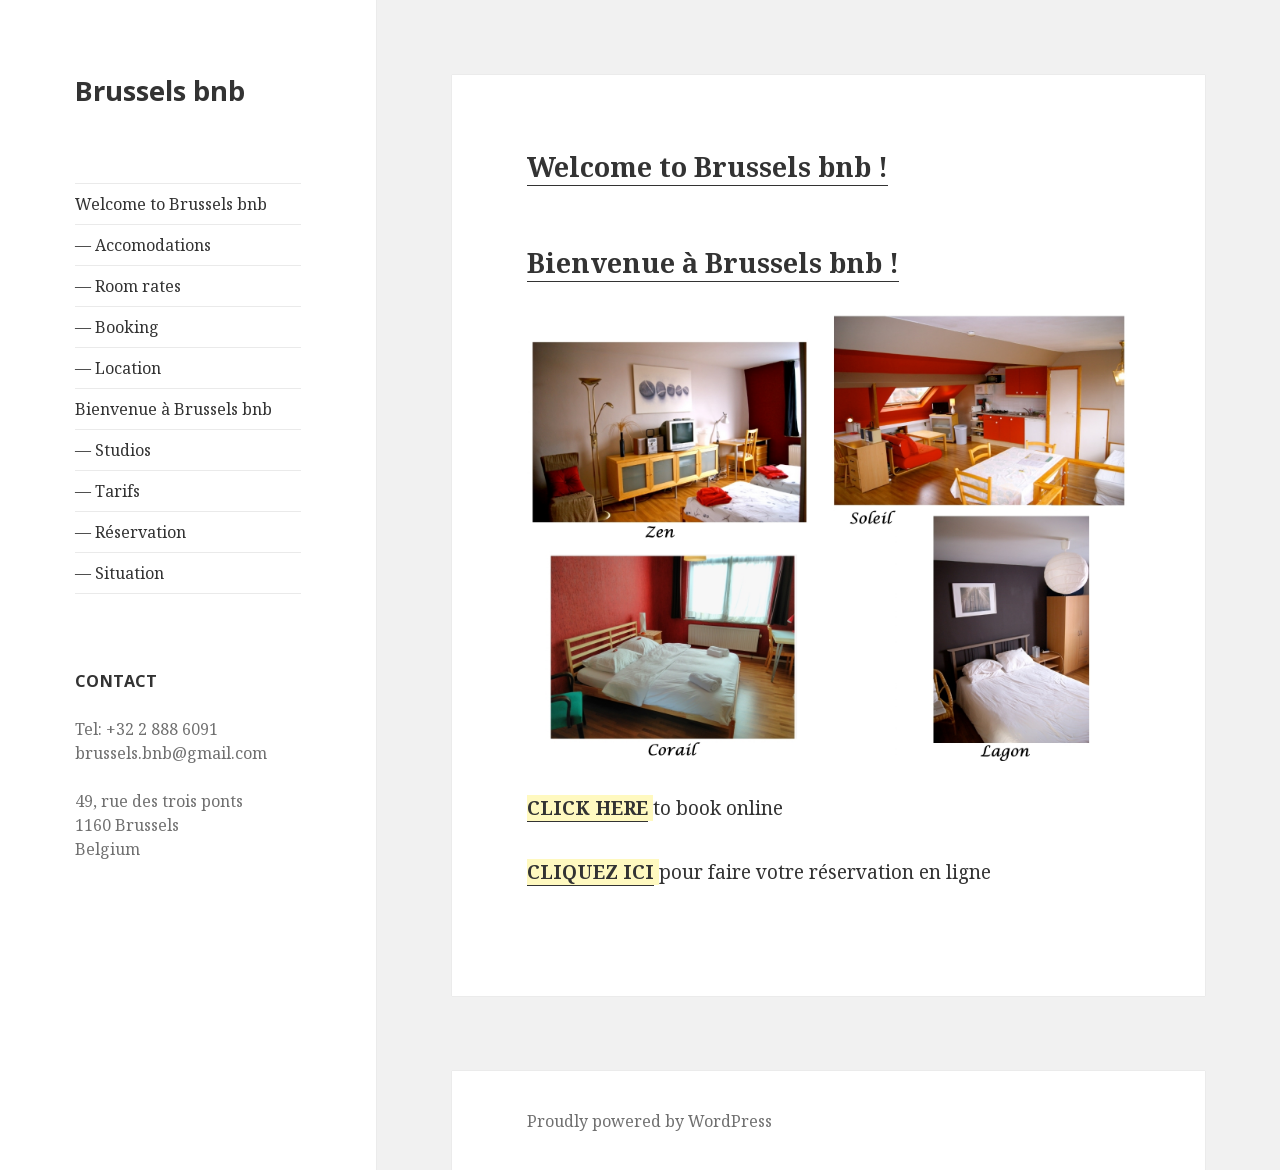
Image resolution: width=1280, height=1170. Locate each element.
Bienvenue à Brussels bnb (173, 409)
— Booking (117, 327)
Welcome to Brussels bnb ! (707, 166)
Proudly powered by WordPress (649, 1121)
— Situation (119, 573)
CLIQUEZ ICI (590, 872)
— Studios (113, 450)
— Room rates (128, 286)
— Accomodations (143, 245)
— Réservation (130, 532)
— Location (118, 368)
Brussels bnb (160, 90)
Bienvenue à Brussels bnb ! (713, 262)
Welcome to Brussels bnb (171, 204)
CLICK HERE (587, 808)
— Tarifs (107, 491)
